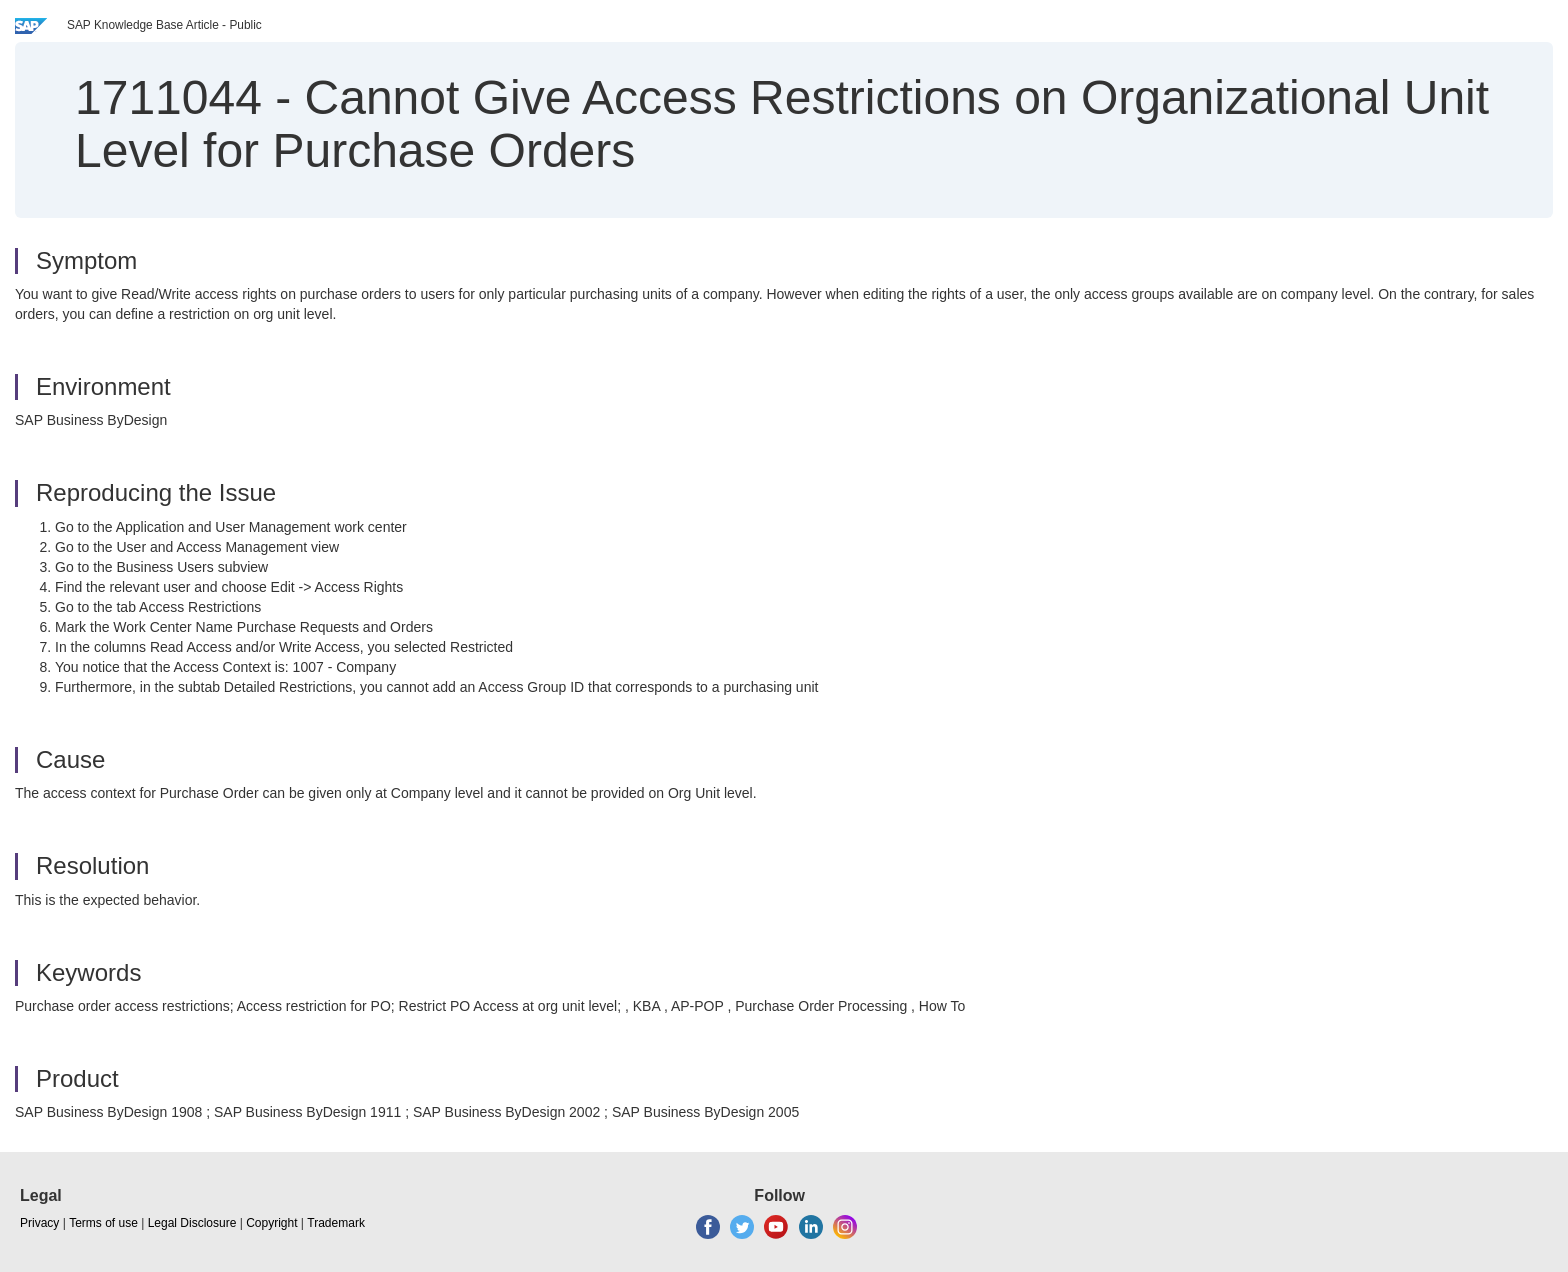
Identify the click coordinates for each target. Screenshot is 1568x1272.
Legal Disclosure (192, 1223)
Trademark (336, 1223)
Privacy (39, 1223)
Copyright (271, 1223)
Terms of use (103, 1223)
